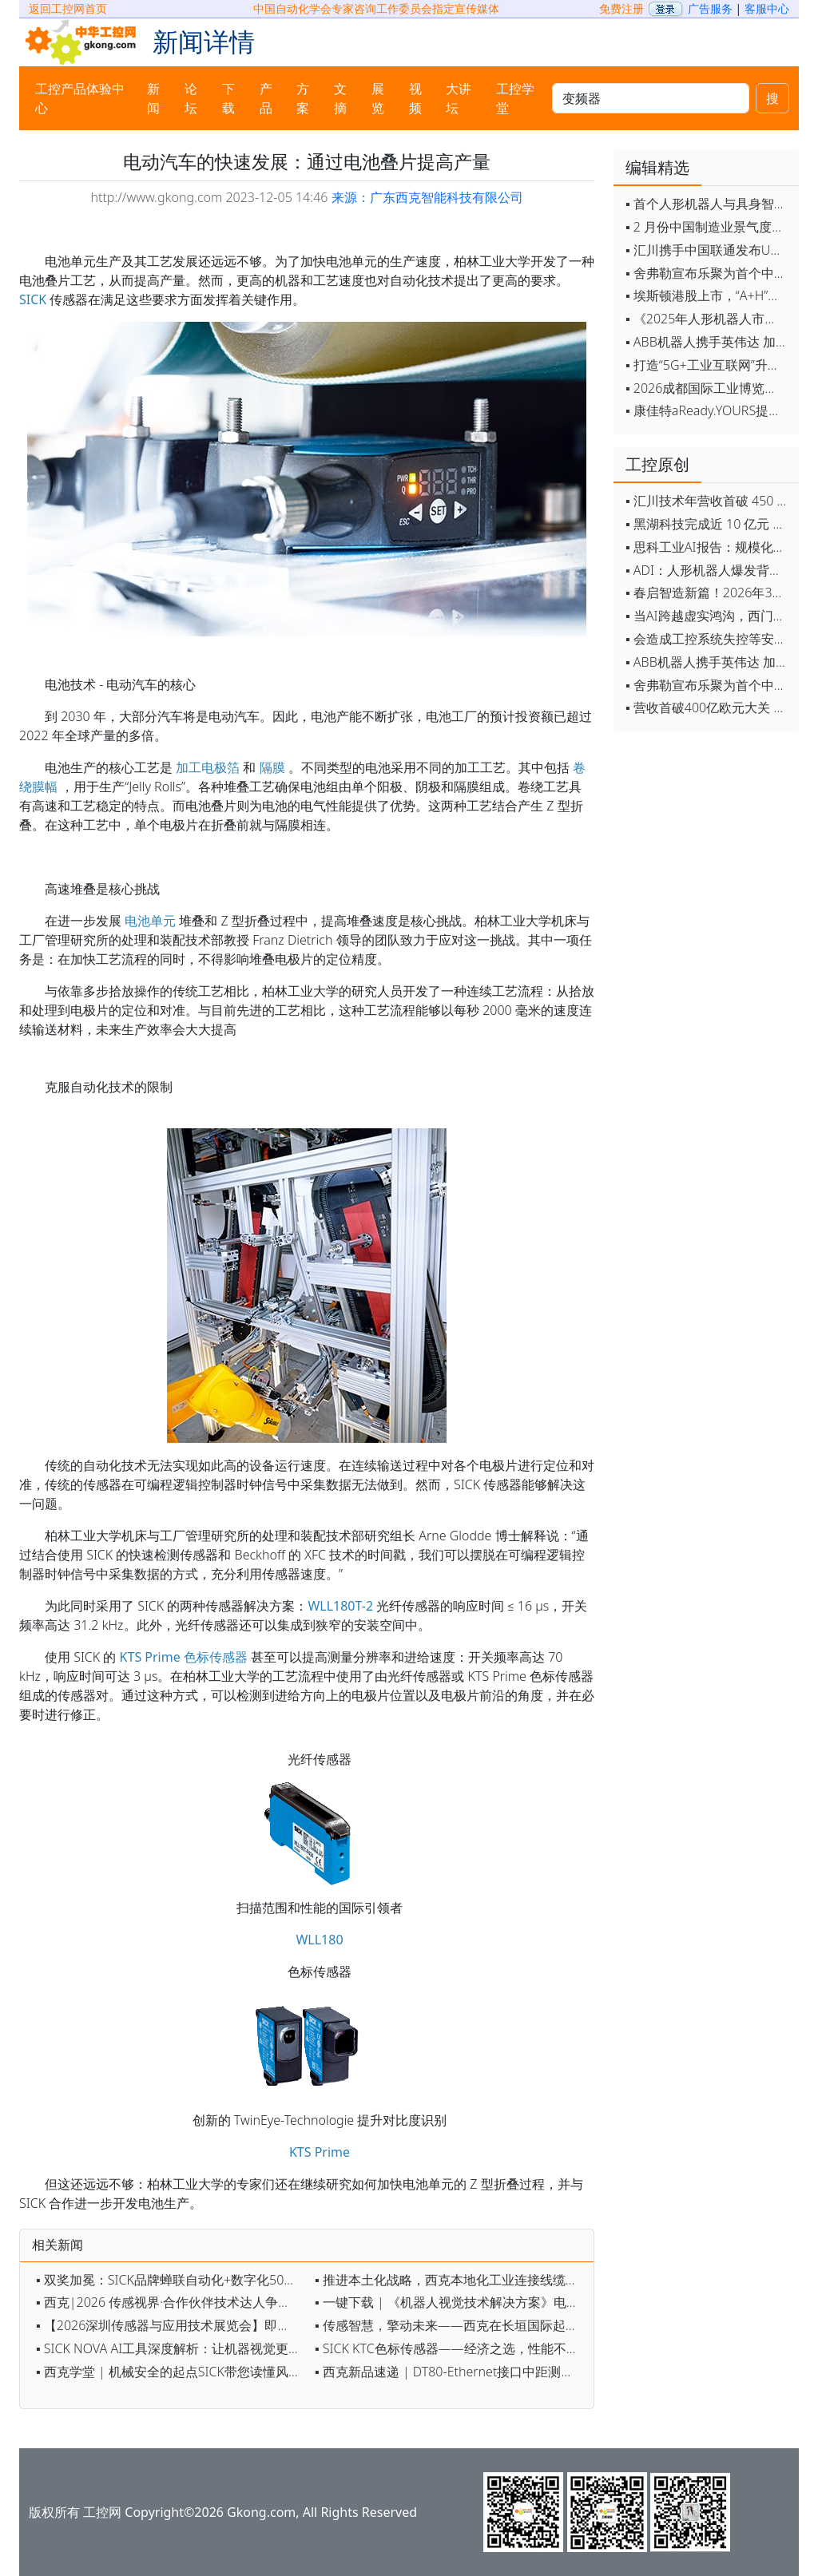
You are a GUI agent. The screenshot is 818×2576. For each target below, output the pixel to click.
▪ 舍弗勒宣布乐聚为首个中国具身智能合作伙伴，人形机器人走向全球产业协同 (708, 273)
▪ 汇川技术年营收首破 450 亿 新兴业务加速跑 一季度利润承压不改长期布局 (708, 500)
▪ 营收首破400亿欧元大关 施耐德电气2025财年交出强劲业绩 (708, 707)
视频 (415, 98)
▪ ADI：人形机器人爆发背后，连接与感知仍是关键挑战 (708, 570)
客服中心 (767, 8)
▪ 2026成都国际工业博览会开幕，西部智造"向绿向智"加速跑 (708, 388)
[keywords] (650, 98)
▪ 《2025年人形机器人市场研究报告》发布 (708, 318)
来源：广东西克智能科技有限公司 (427, 197)
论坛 (191, 98)
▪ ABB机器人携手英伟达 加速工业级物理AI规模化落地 (708, 342)
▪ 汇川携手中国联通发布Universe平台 (708, 250)
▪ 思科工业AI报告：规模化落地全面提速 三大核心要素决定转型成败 (708, 547)
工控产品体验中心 (80, 98)
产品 (266, 98)
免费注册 (621, 8)
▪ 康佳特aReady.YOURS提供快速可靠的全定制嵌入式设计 (708, 410)
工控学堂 (515, 98)
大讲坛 (458, 98)
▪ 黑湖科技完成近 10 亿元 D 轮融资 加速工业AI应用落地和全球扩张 (708, 524)
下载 (228, 98)
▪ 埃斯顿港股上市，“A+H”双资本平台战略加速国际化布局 (708, 295)
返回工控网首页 (68, 8)
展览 (377, 98)
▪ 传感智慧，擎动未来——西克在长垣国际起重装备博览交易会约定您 (450, 2325)
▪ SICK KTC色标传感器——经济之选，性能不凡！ (450, 2348)
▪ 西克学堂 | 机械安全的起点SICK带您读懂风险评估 (171, 2371)
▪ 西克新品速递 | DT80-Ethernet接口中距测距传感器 (450, 2371)
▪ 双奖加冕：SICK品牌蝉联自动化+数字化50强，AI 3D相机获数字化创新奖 (171, 2280)
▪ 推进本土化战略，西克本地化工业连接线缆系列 (450, 2280)
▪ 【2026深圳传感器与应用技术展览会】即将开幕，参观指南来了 (171, 2325)
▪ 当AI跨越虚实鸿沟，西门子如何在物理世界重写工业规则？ (708, 615)
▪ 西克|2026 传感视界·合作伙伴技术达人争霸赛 (170, 2302)
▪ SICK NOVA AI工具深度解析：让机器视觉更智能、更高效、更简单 (171, 2348)
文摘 (340, 98)
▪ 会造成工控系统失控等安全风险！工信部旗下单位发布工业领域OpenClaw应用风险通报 (708, 639)
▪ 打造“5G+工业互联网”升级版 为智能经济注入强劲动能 (708, 365)
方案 (302, 98)
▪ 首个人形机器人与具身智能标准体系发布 (708, 203)
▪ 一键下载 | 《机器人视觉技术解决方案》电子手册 (450, 2302)
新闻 (153, 98)
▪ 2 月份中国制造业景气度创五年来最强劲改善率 (708, 227)
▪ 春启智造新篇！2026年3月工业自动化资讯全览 (708, 592)
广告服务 (710, 8)
